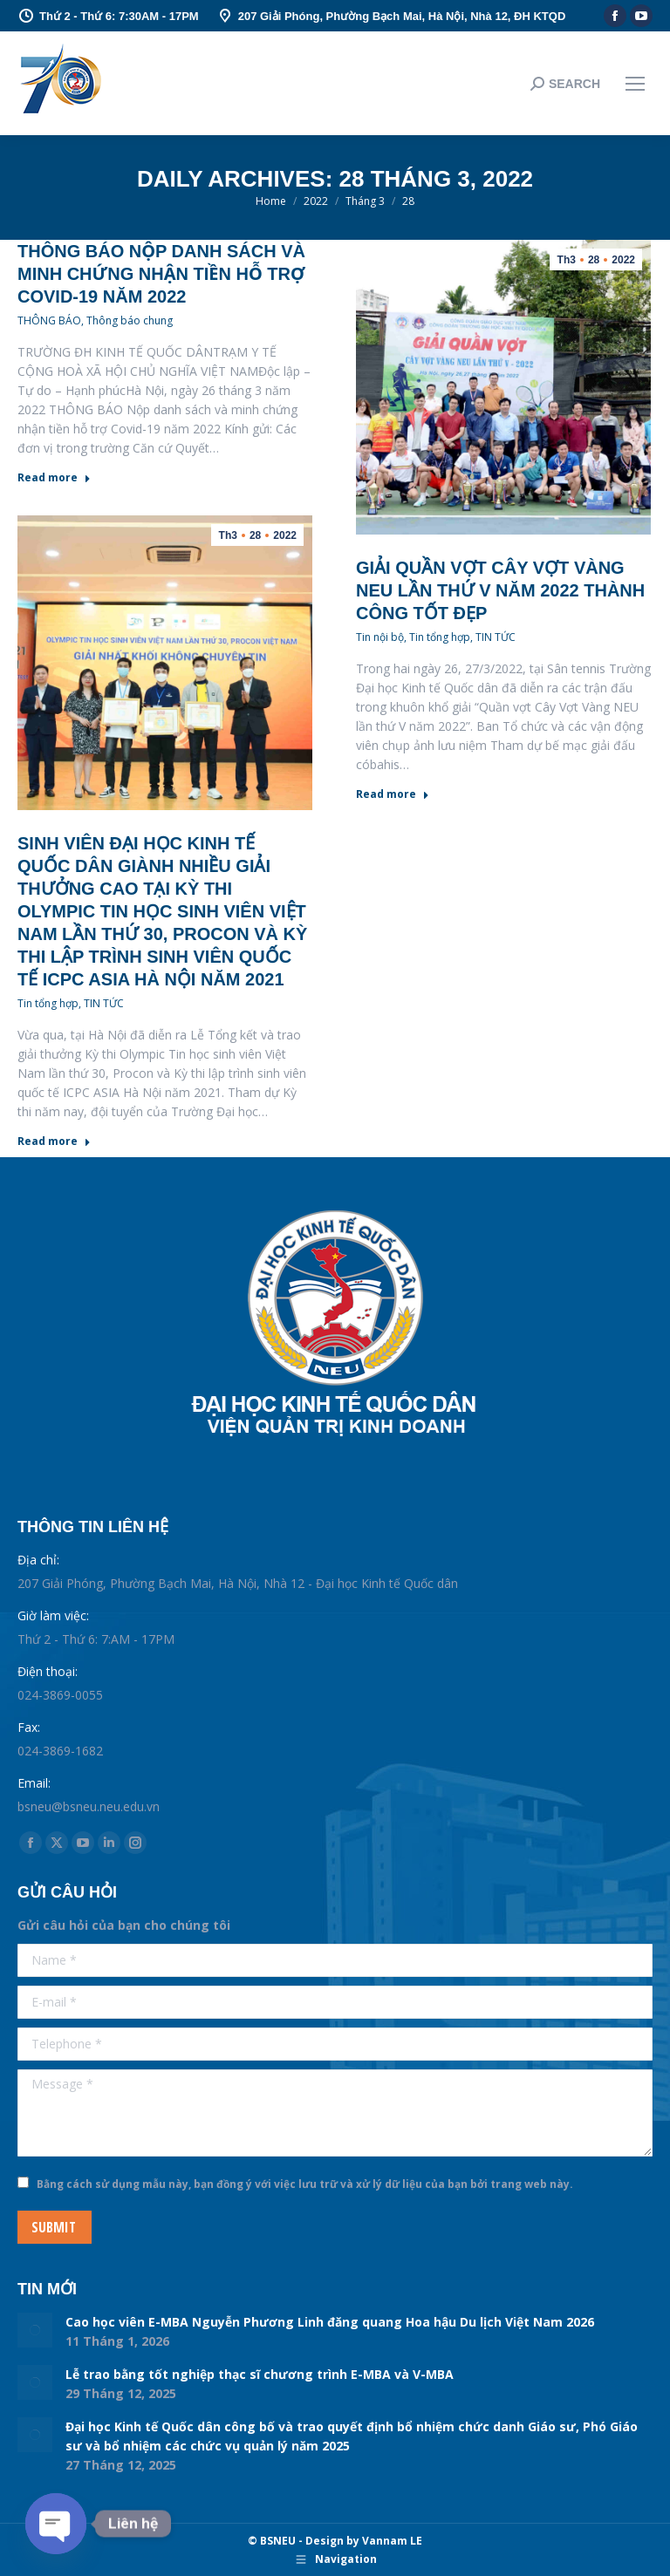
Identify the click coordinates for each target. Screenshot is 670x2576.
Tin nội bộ (380, 637)
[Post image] (34, 2330)
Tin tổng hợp (439, 637)
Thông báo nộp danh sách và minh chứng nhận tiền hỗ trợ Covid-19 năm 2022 (161, 274)
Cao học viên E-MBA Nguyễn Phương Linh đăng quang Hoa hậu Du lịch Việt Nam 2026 (329, 2322)
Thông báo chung (129, 320)
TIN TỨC (495, 637)
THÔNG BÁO (49, 320)
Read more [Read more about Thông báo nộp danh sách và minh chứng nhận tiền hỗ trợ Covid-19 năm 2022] (54, 478)
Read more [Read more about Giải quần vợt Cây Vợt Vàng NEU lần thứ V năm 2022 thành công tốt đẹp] (392, 794)
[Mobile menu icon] (635, 83)
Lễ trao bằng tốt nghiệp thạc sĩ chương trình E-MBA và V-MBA (259, 2374)
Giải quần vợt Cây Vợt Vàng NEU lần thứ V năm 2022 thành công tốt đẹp (500, 590)
